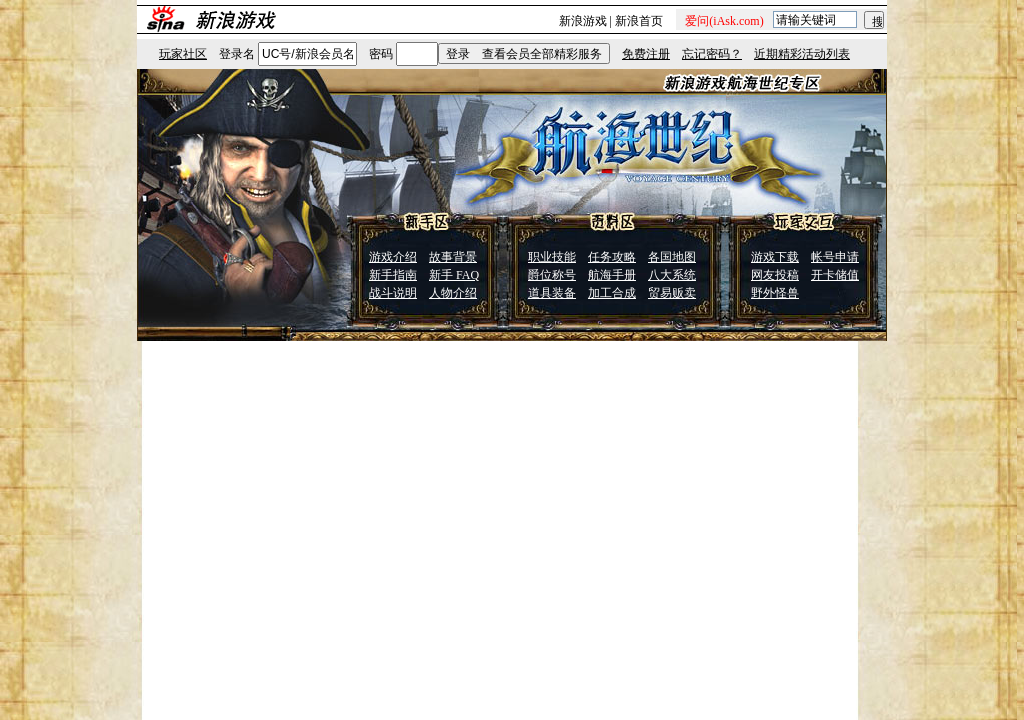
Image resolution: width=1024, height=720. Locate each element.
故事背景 (453, 257)
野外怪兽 (775, 293)
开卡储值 (835, 275)
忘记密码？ (712, 54)
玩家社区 (183, 54)
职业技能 (552, 257)
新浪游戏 (583, 21)
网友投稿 (775, 275)
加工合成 (612, 293)
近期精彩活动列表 (802, 54)
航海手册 (612, 275)
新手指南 (393, 275)
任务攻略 (612, 257)
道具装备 (552, 293)
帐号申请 (835, 257)
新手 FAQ (454, 275)
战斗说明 (393, 293)
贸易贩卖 (672, 293)
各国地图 (672, 257)
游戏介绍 (393, 257)
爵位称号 (552, 275)
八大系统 (672, 275)
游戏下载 (775, 257)
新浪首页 (639, 21)
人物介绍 (453, 293)
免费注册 (646, 54)
